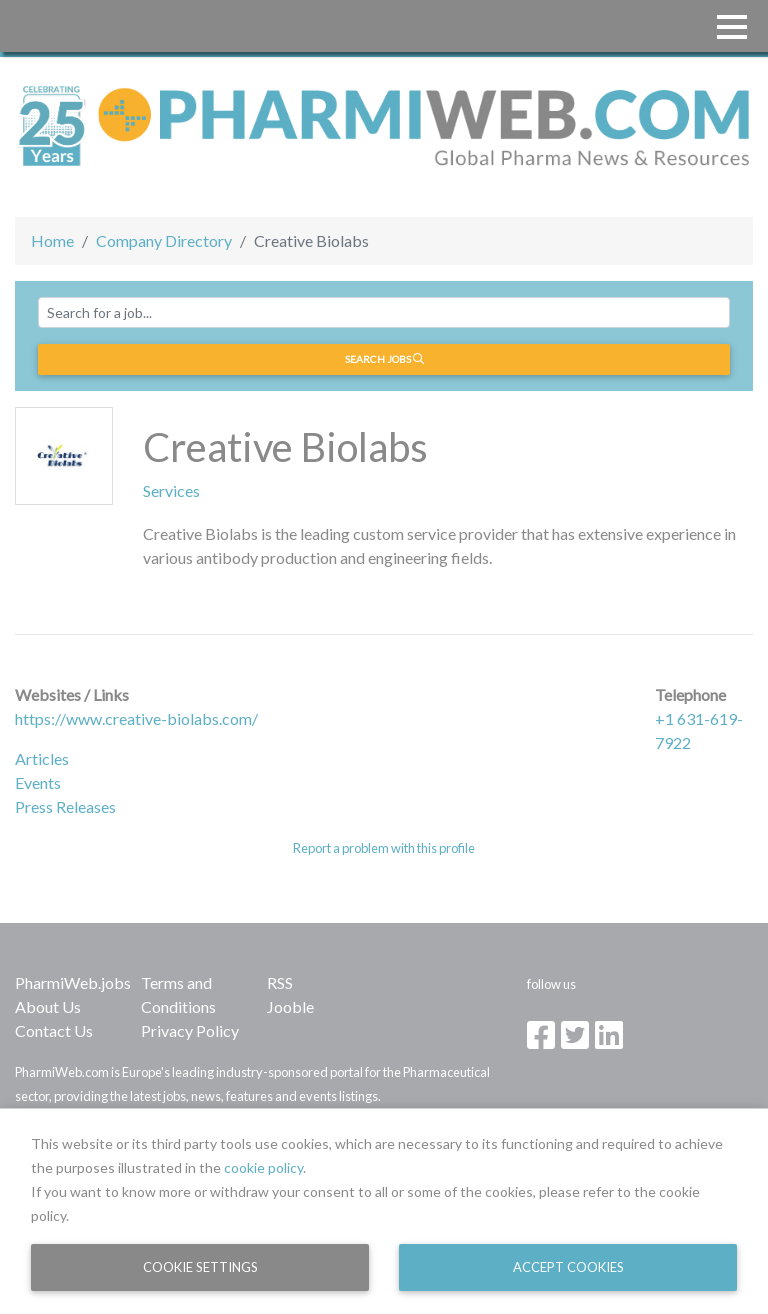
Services (171, 490)
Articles (42, 758)
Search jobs (384, 359)
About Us (48, 1006)
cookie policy (263, 1167)
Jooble (290, 1006)
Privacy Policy (190, 1030)
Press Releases (65, 806)
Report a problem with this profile (384, 848)
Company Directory (164, 240)
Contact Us (54, 1030)
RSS (280, 982)
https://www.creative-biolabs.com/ (136, 718)
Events (38, 782)
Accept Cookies (568, 1267)
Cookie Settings (200, 1267)
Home (52, 240)
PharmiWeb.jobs (73, 982)
